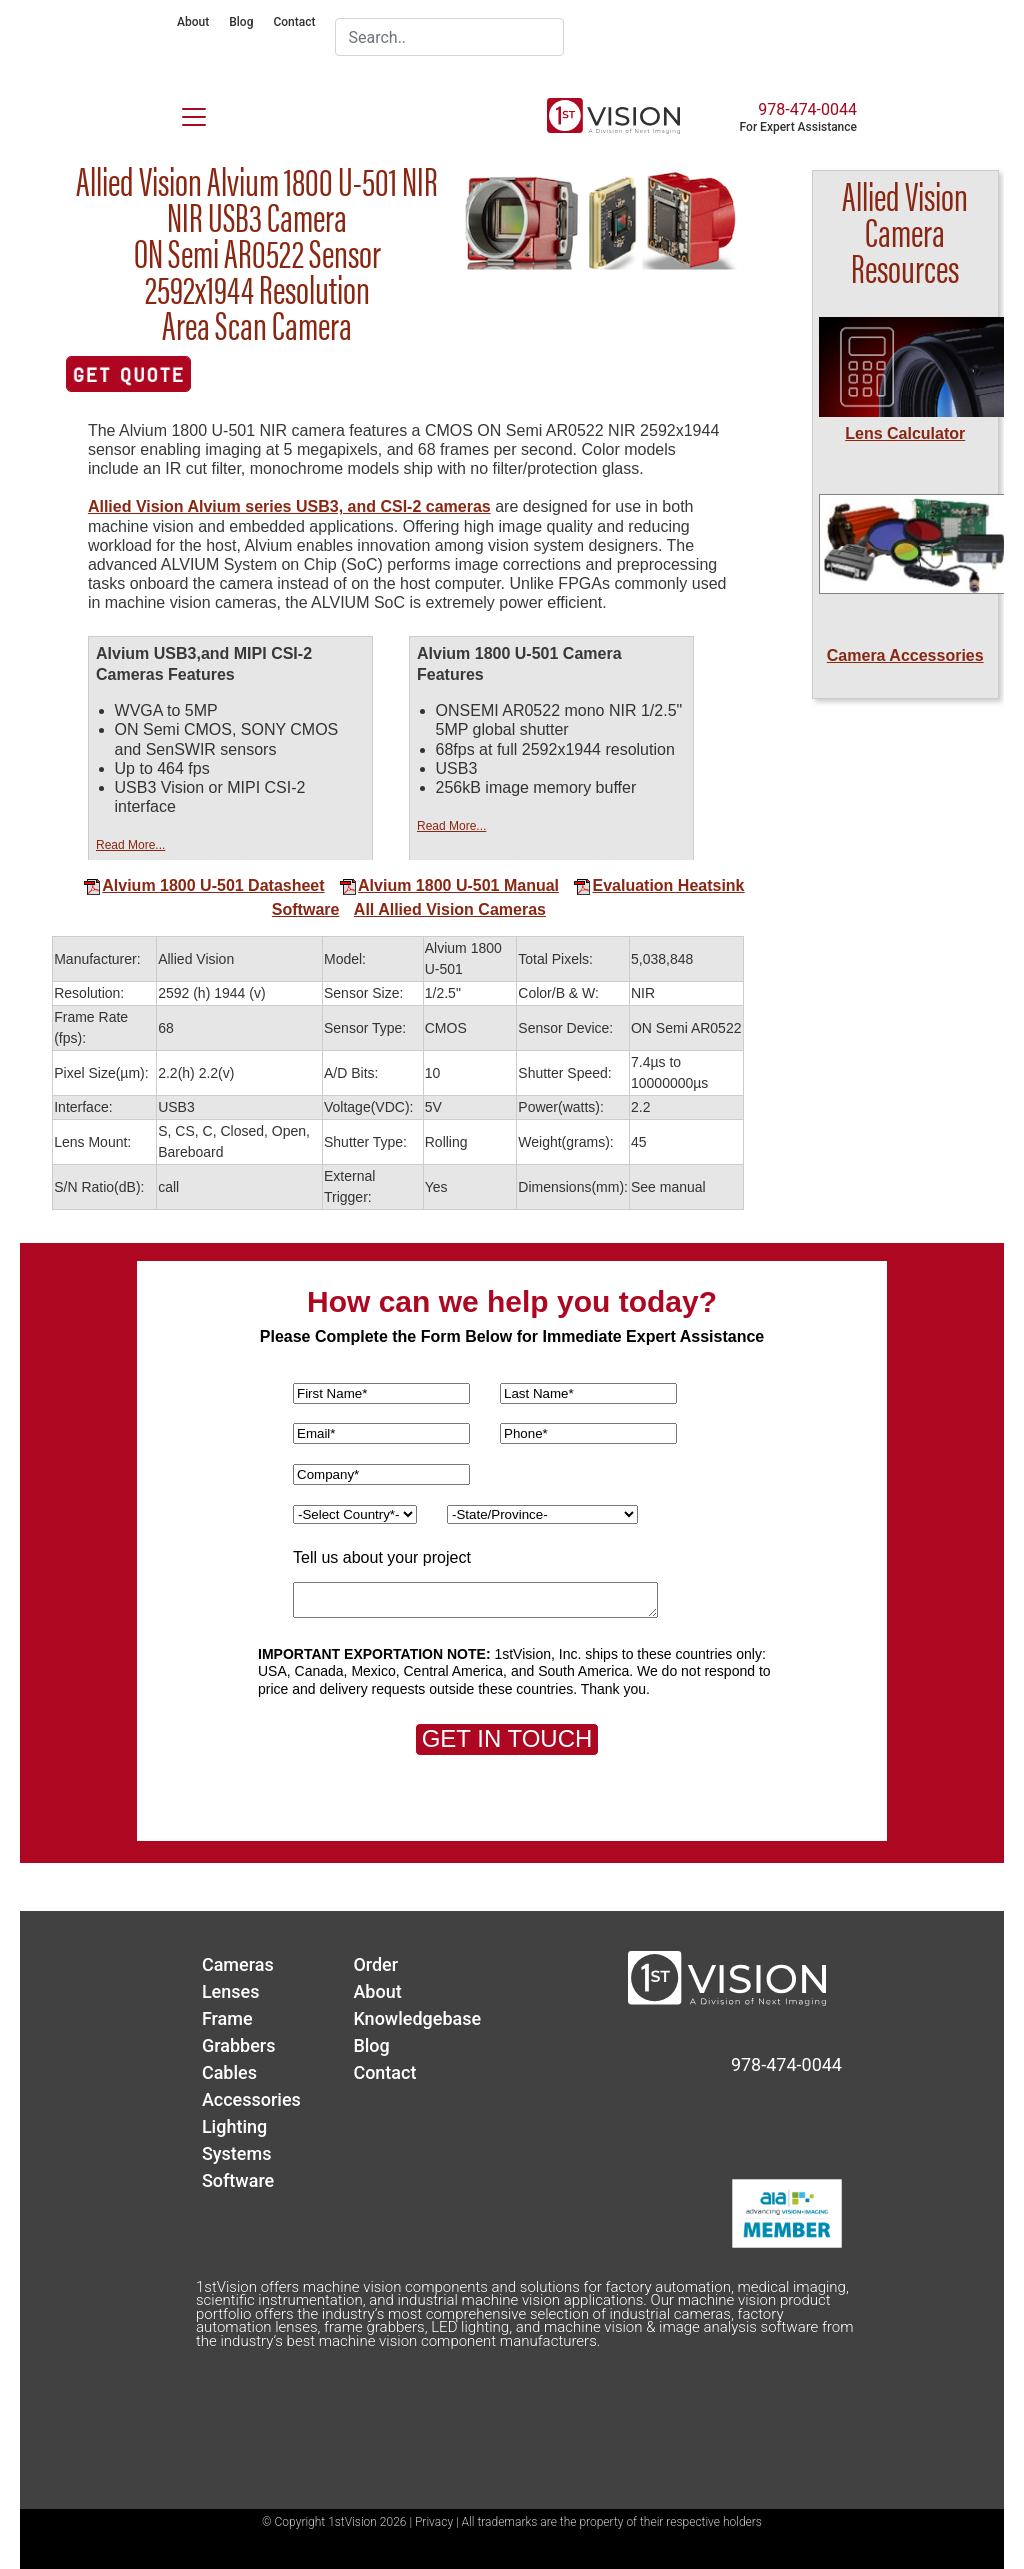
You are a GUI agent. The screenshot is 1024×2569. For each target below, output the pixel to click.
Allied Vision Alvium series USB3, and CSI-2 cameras (289, 506)
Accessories (251, 2099)
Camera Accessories (905, 655)
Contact (294, 22)
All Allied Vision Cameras (450, 909)
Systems (237, 2153)
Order (375, 1964)
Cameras (238, 1964)
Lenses (231, 1991)
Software (306, 909)
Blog (241, 22)
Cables (229, 2072)
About (193, 22)
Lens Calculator (905, 433)
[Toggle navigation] (182, 113)
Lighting (234, 2126)
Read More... (130, 845)
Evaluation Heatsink (658, 885)
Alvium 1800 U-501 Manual (449, 885)
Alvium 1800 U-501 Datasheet (203, 885)
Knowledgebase (417, 2018)
